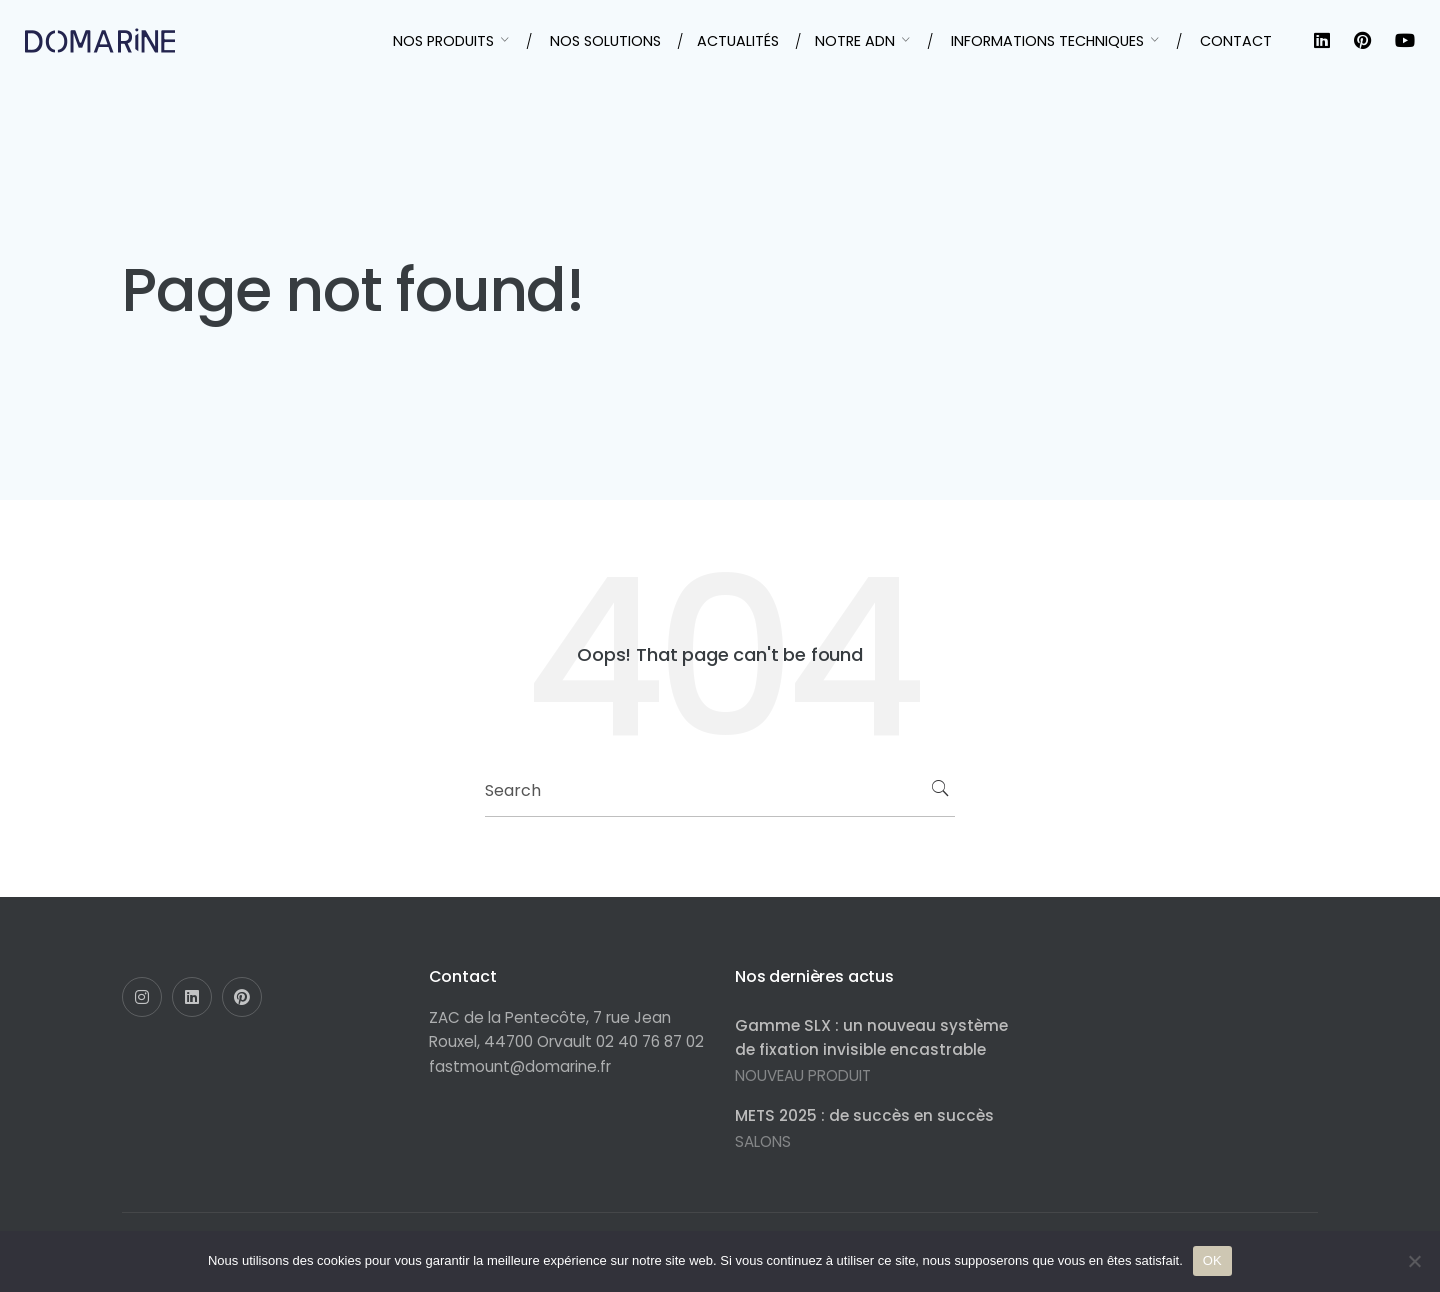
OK (1212, 1260)
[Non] (1415, 1261)
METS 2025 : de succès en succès (864, 1115)
